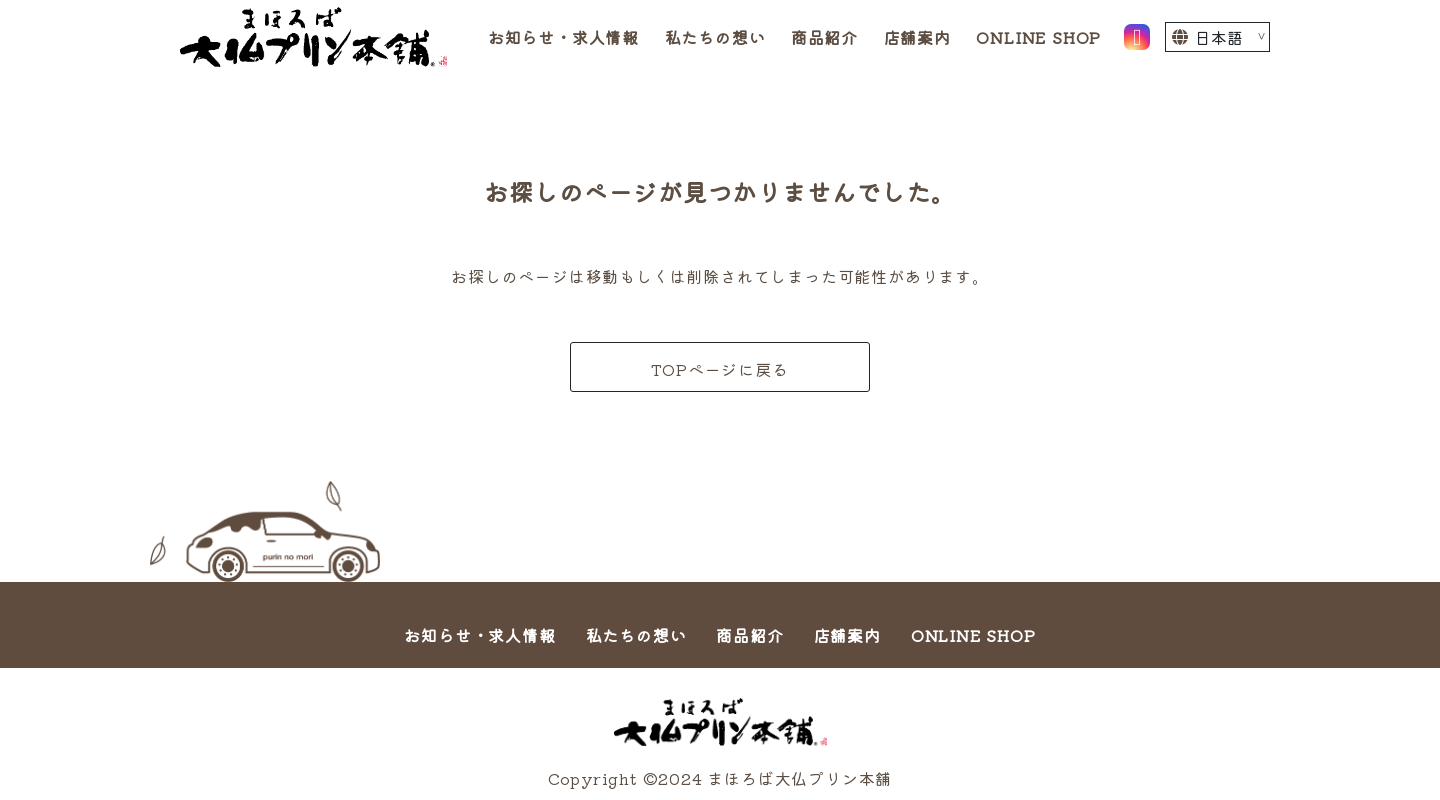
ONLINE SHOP (1038, 37)
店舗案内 (917, 37)
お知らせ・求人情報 (563, 37)
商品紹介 (824, 37)
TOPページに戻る (719, 369)
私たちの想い (715, 37)
